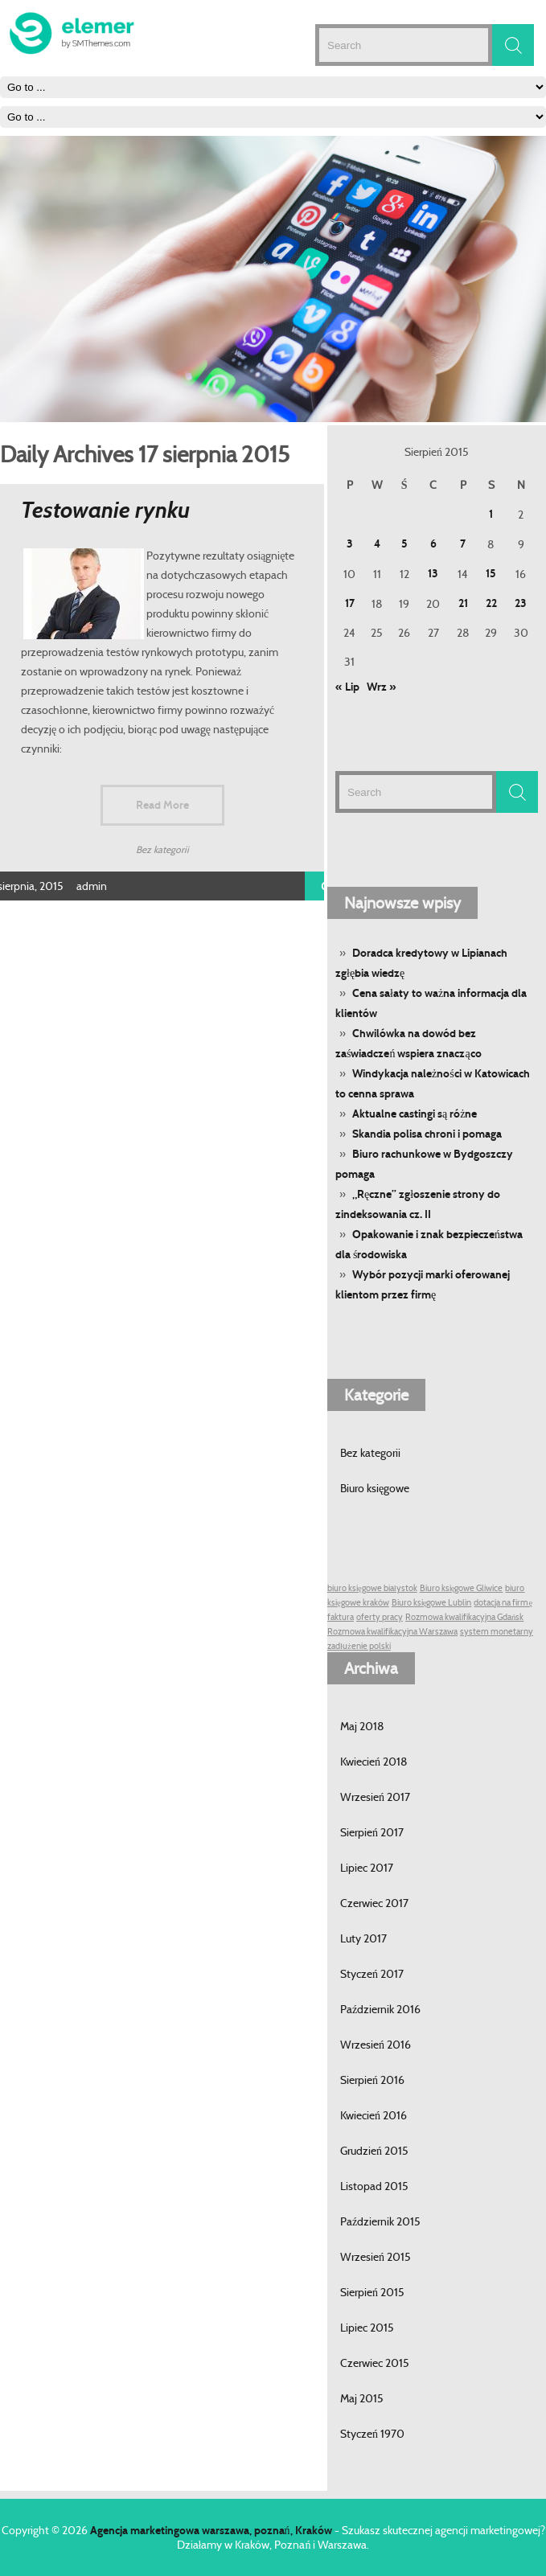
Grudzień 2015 (374, 2150)
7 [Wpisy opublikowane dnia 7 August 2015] (463, 544)
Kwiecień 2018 (374, 1761)
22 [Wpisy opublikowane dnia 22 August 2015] (491, 603)
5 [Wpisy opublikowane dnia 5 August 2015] (404, 544)
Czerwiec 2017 (374, 1903)
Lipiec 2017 (366, 1867)
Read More (162, 805)
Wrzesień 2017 (375, 1797)
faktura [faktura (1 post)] (340, 1617)
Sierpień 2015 (372, 2292)
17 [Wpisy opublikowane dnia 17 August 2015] (350, 603)
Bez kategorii (370, 1453)
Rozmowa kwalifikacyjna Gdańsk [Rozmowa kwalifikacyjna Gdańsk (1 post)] (464, 1617)
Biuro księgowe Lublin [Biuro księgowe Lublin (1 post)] (432, 1603)
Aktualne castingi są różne (414, 1114)
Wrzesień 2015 (375, 2257)
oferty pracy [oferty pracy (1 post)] (379, 1617)
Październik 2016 (380, 2009)
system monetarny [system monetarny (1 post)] (496, 1631)
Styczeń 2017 (372, 1974)
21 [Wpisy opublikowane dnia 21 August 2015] (463, 603)
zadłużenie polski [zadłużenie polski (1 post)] (359, 1646)
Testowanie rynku (105, 510)
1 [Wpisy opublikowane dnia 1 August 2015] (491, 514)
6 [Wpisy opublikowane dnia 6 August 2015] (433, 544)
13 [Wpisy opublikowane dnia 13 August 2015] (433, 573)
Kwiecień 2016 (373, 2115)
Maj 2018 (362, 1726)
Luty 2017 (363, 1938)
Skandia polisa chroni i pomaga (427, 1134)
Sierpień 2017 (372, 1832)
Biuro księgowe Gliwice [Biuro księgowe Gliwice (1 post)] (461, 1588)
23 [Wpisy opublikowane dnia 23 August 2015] (521, 603)
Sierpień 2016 (372, 2080)
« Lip (347, 687)
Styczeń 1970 (372, 2433)
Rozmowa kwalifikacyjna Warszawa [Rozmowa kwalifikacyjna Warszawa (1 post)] (392, 1631)
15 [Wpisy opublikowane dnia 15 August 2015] (491, 573)
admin (91, 886)
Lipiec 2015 (367, 2327)
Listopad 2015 (374, 2186)
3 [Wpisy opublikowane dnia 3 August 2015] (350, 544)
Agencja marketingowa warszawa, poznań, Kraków (211, 2530)
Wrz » (381, 687)
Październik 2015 (380, 2221)
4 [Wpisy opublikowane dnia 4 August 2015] (377, 544)
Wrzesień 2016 (375, 2044)
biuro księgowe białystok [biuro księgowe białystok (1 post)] (372, 1588)
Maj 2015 (362, 2398)
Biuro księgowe (374, 1488)
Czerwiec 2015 (374, 2363)
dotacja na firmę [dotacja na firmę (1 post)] (503, 1603)
